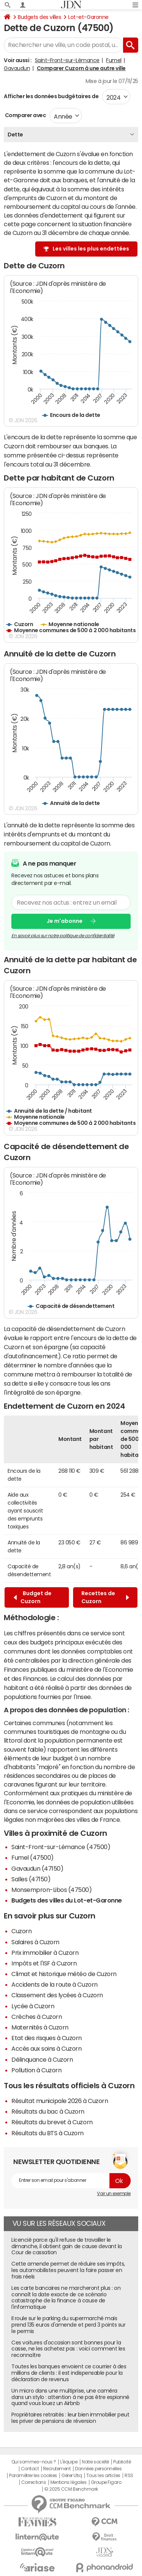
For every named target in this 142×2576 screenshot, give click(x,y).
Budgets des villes (39, 17)
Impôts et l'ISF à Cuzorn (43, 1963)
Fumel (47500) (32, 1857)
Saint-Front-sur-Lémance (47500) (60, 1847)
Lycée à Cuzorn (32, 2006)
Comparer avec (25, 115)
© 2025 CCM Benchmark (71, 2489)
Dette (15, 134)
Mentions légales (68, 2482)
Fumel (114, 60)
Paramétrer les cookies (33, 2475)
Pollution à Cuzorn (36, 2070)
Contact (30, 2468)
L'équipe (68, 2462)
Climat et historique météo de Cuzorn (64, 1974)
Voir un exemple (114, 2193)
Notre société (95, 2462)
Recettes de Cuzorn (105, 1597)
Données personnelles (98, 2468)
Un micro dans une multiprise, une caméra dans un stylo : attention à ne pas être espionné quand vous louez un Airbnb (70, 2397)
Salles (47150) (30, 1879)
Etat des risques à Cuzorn (46, 2038)
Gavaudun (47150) (37, 1868)
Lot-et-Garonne (88, 17)
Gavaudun (17, 68)
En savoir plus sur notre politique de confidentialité (62, 935)
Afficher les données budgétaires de (51, 96)
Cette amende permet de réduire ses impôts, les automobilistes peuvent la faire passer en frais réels (68, 2270)
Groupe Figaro (106, 2482)
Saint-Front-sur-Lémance (67, 60)
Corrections (33, 2482)
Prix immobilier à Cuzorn (44, 1953)
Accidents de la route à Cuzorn (54, 1984)
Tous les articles (103, 2475)
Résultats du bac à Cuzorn (47, 2111)
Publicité (122, 2462)
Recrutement (57, 2468)
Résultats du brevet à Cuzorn (52, 2122)
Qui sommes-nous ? (33, 2462)
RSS (129, 2475)
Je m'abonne (65, 921)
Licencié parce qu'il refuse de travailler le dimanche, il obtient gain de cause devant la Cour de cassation (66, 2246)
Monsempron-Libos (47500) (51, 1890)
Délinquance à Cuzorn (42, 2059)
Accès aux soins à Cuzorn (46, 2048)
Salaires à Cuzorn (35, 1942)
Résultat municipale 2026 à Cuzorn (59, 2101)
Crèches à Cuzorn (36, 2017)
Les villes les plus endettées (91, 248)
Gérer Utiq (71, 2475)
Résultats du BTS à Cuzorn (47, 2133)
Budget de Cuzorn (32, 1597)
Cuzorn (21, 1931)
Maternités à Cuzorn (40, 2027)
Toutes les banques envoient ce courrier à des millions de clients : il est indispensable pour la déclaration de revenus (68, 2373)
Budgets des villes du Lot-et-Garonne (66, 1900)
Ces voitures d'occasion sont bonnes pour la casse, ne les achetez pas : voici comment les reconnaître (68, 2349)
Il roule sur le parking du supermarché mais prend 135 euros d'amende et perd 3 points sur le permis (68, 2325)
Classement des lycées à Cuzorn (57, 1995)
